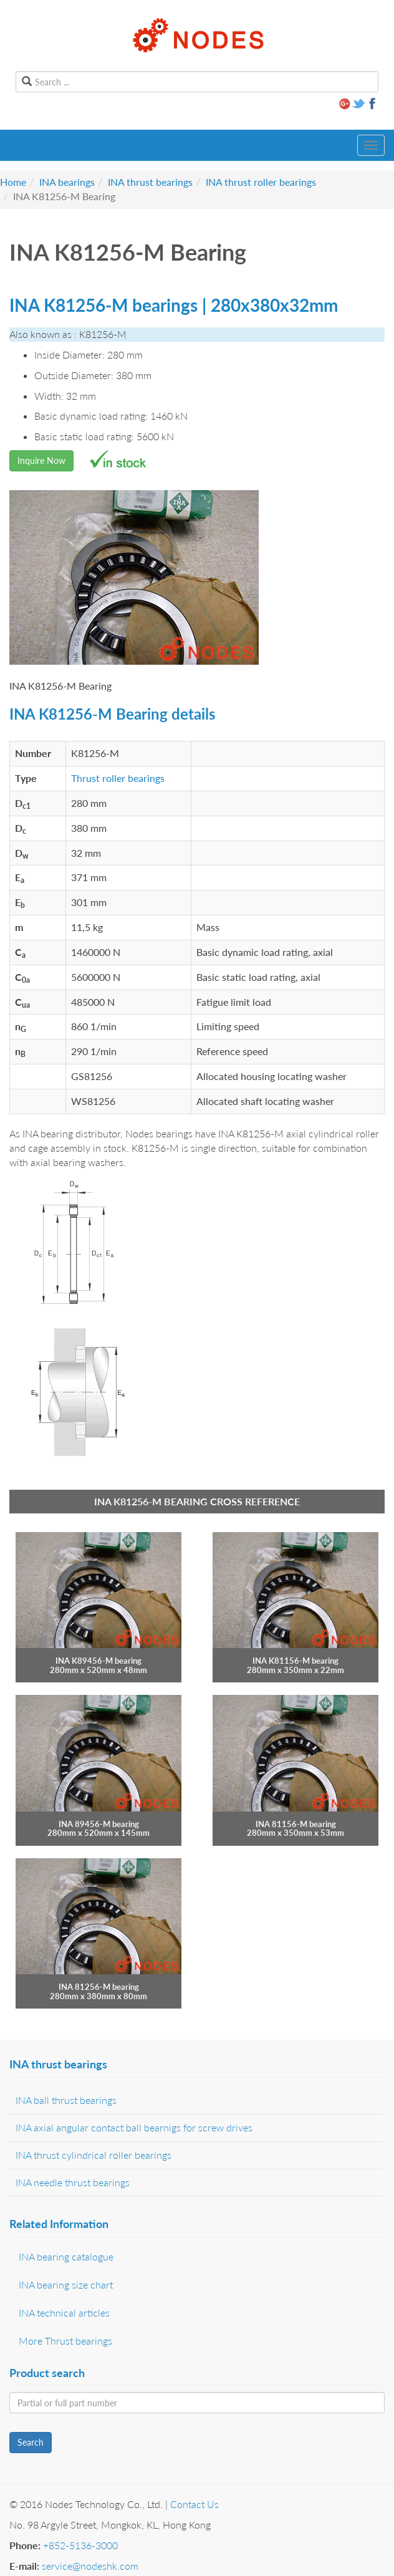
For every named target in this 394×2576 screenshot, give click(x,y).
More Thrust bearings (65, 2341)
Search (30, 2442)
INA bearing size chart (66, 2284)
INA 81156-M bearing (296, 1824)
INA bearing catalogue (66, 2256)
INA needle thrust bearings (73, 2182)
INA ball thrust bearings (66, 2100)
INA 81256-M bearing (99, 1987)
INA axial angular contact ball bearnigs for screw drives (134, 2127)
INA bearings (67, 182)
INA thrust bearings (150, 182)
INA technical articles (64, 2312)
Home (13, 182)
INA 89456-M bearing (99, 1824)
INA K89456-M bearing (98, 1661)
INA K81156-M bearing (295, 1661)
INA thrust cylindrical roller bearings (93, 2155)
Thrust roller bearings (118, 778)
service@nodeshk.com (90, 2566)
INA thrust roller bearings (261, 182)
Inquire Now (41, 460)
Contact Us (194, 2504)
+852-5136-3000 (80, 2545)
